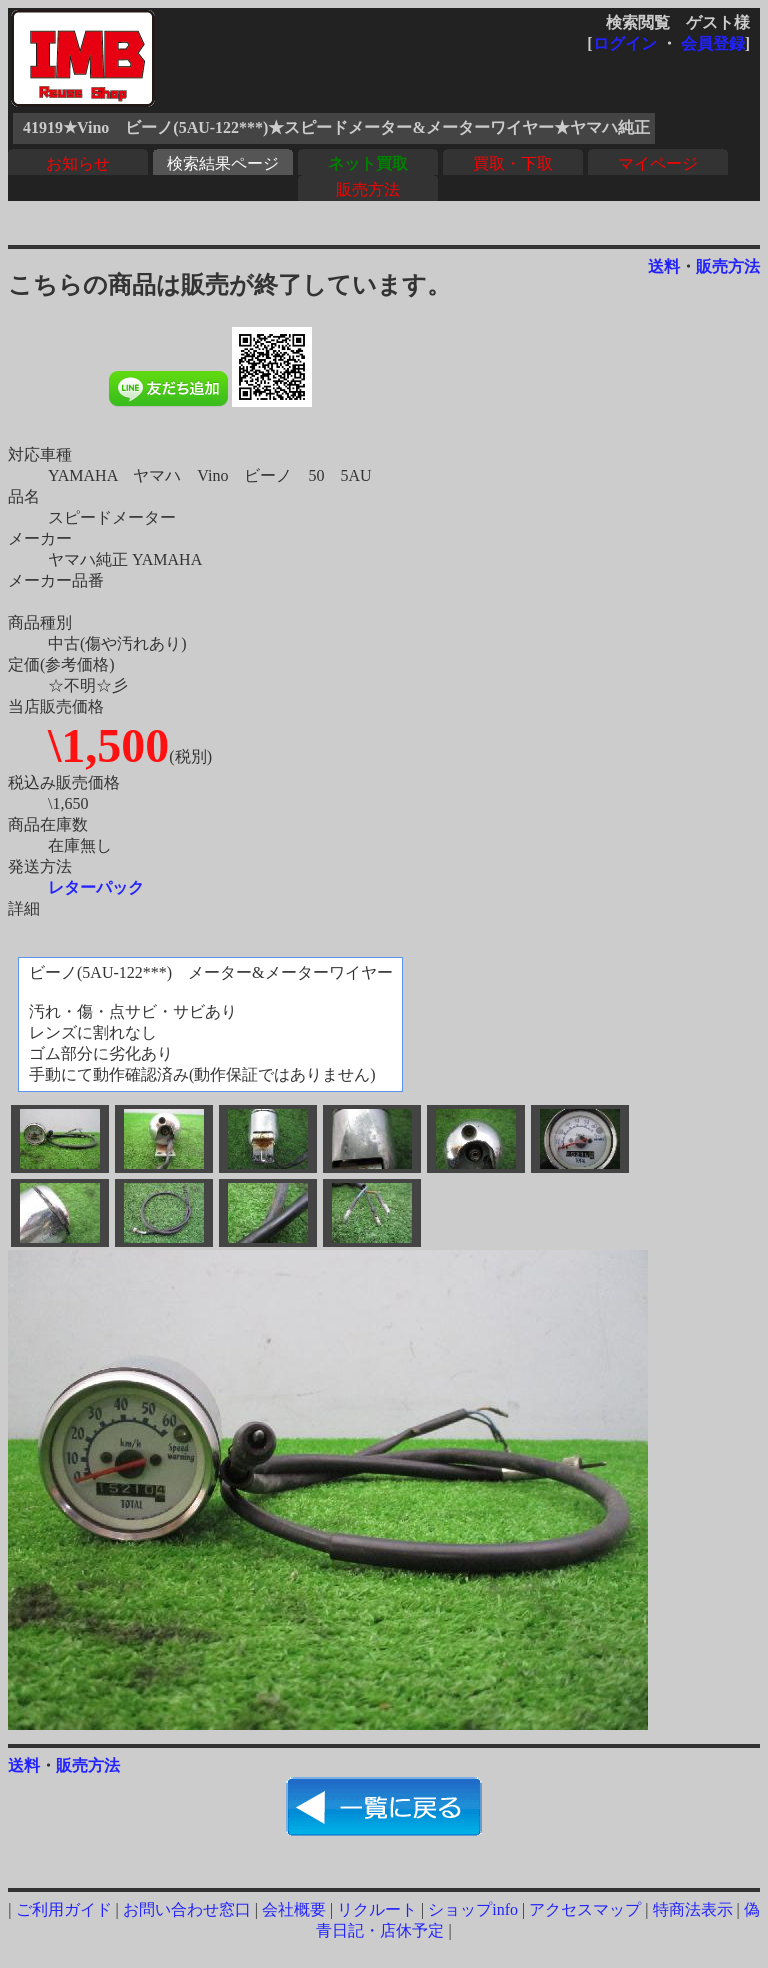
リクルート (377, 1909)
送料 (664, 266)
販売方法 (368, 189)
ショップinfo (473, 1909)
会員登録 (713, 43)
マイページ (658, 163)
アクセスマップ (585, 1909)
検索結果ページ (223, 163)
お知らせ (78, 163)
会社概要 (294, 1909)
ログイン (625, 43)
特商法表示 (693, 1909)
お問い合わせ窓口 (187, 1909)
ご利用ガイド (64, 1909)
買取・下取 (513, 163)
